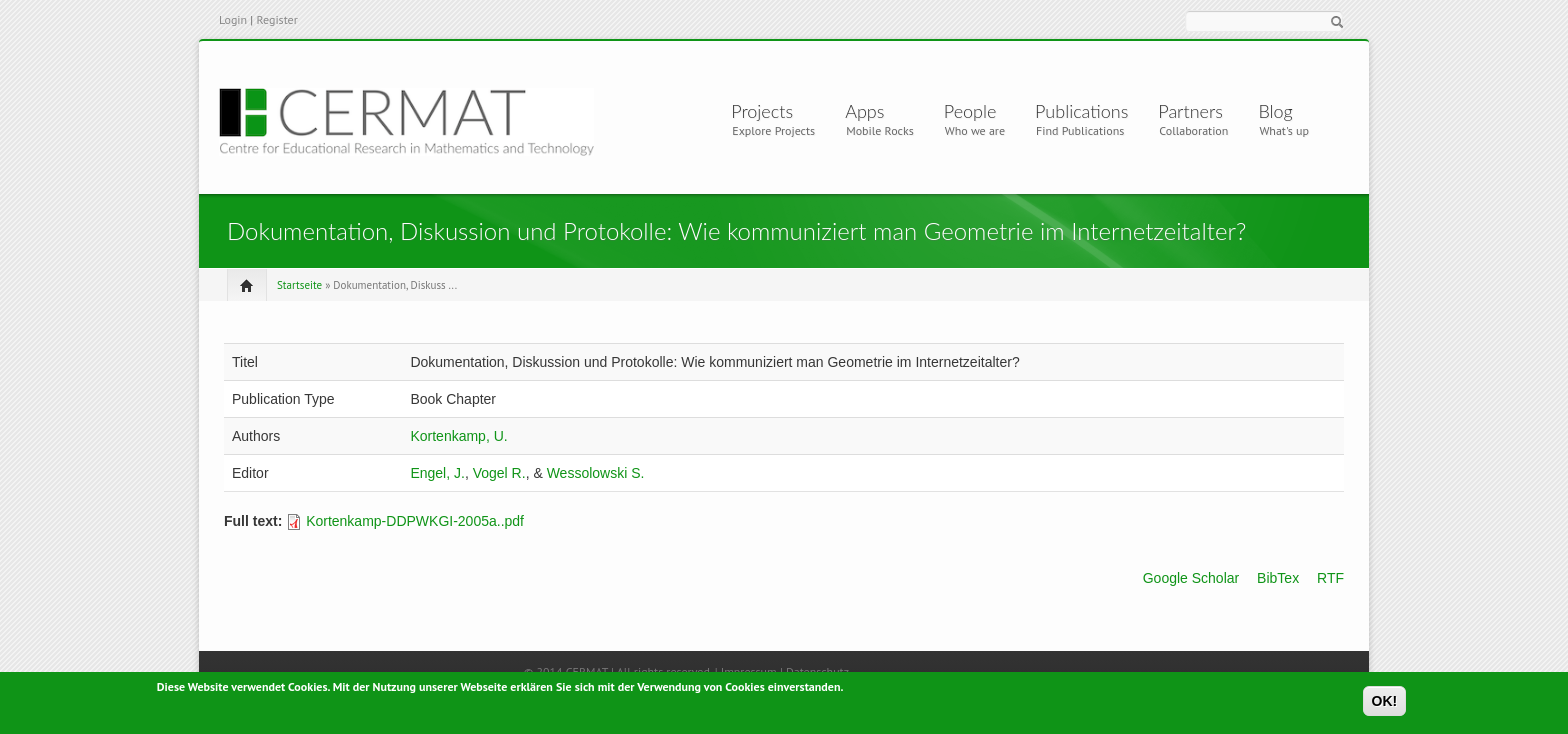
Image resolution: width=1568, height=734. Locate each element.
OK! (1385, 703)
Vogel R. (499, 473)
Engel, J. (437, 473)
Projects (766, 111)
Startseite (299, 285)
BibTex (1278, 578)
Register (276, 19)
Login (233, 19)
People (970, 111)
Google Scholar (1191, 578)
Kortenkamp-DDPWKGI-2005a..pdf (415, 521)
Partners (1190, 111)
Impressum (749, 671)
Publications (1081, 111)
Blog (1275, 111)
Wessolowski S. (596, 473)
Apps (872, 111)
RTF (1330, 578)
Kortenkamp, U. (458, 436)
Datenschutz (817, 671)
